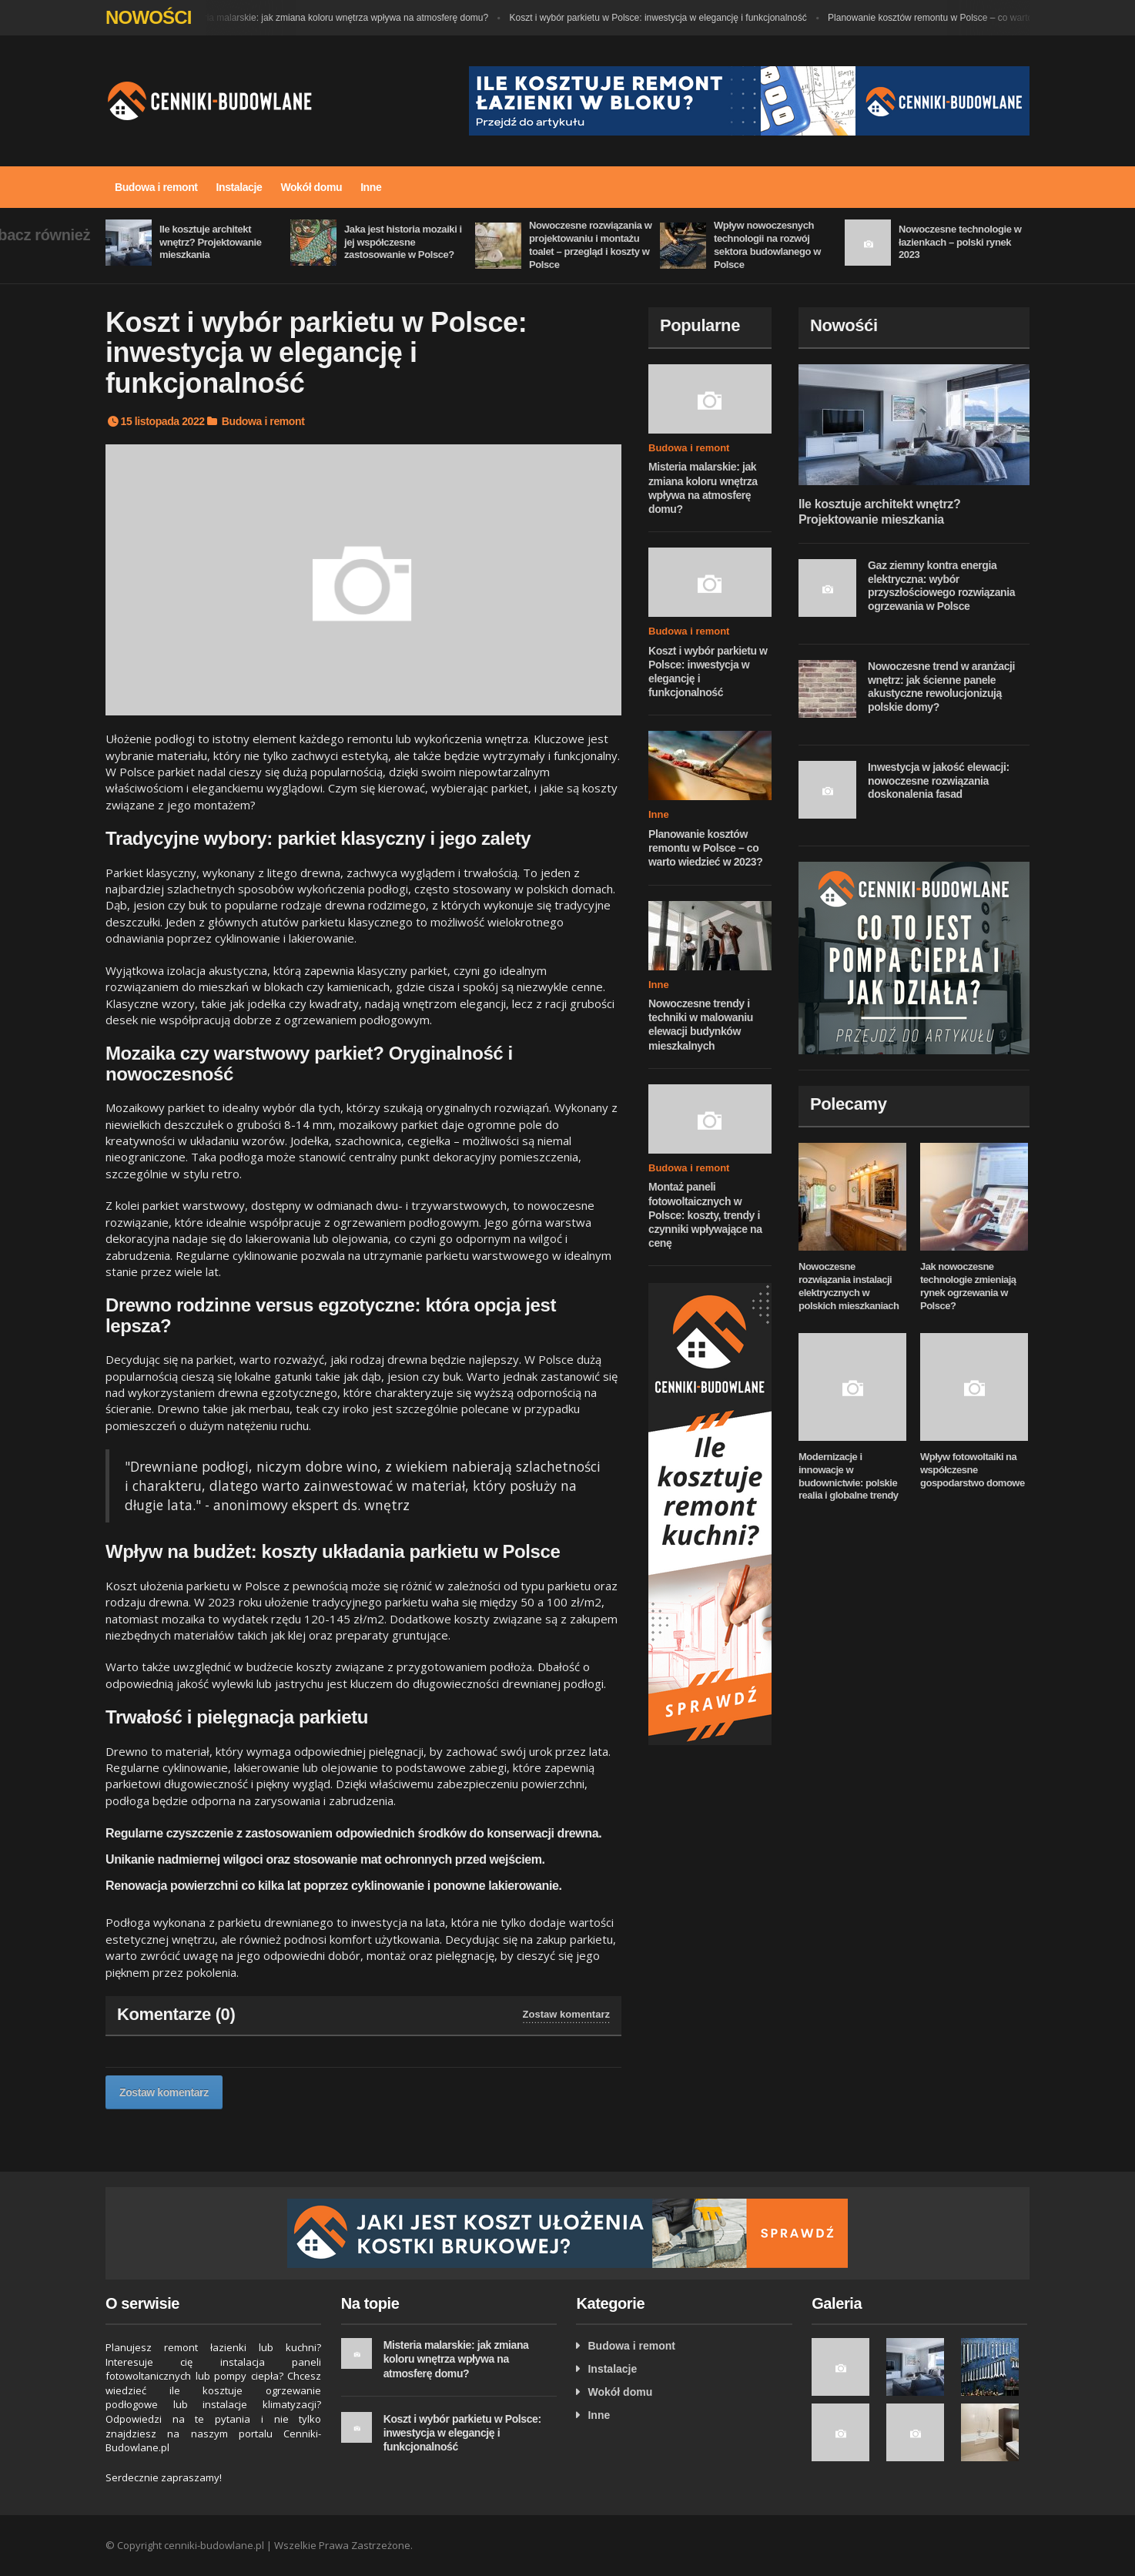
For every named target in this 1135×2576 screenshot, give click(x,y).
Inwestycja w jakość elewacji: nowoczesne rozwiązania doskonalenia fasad (938, 780)
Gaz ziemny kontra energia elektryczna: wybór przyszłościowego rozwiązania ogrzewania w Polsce (941, 585)
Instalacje (239, 187)
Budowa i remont (156, 187)
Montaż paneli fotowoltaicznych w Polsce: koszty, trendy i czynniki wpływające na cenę (705, 1215)
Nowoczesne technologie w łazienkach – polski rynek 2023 (960, 242)
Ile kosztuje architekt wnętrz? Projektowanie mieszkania (210, 242)
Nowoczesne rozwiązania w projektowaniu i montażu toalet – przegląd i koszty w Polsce (590, 244)
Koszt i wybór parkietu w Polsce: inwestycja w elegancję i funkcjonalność (666, 17)
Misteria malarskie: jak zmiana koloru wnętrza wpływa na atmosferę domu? (342, 17)
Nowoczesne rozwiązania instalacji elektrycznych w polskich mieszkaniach (849, 1286)
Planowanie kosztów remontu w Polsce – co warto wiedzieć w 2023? (975, 17)
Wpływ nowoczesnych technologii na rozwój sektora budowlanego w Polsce (767, 244)
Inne (370, 187)
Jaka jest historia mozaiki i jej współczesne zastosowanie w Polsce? (403, 242)
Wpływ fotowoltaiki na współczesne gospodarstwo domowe (972, 1470)
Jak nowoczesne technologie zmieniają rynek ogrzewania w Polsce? (968, 1286)
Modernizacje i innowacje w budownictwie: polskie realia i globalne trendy (849, 1476)
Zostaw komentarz (566, 2014)
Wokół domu (311, 187)
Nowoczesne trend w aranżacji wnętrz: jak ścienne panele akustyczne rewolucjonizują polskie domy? (941, 686)
